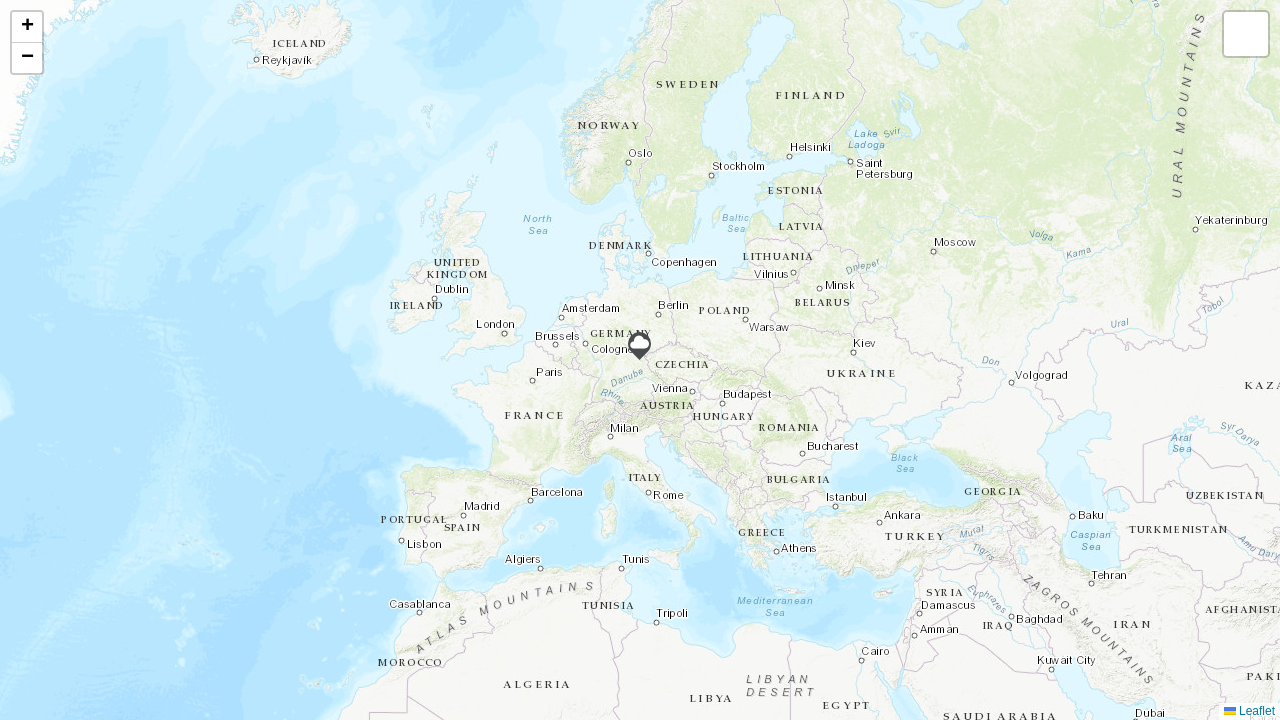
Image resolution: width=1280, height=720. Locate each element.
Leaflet (1249, 711)
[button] (639, 346)
